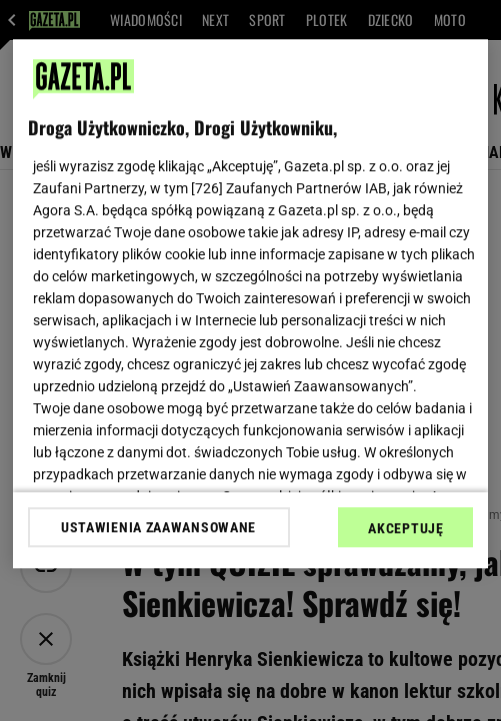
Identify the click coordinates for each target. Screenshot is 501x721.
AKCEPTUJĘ (405, 528)
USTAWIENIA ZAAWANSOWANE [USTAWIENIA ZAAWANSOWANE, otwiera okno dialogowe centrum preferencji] (158, 527)
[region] (251, 303)
